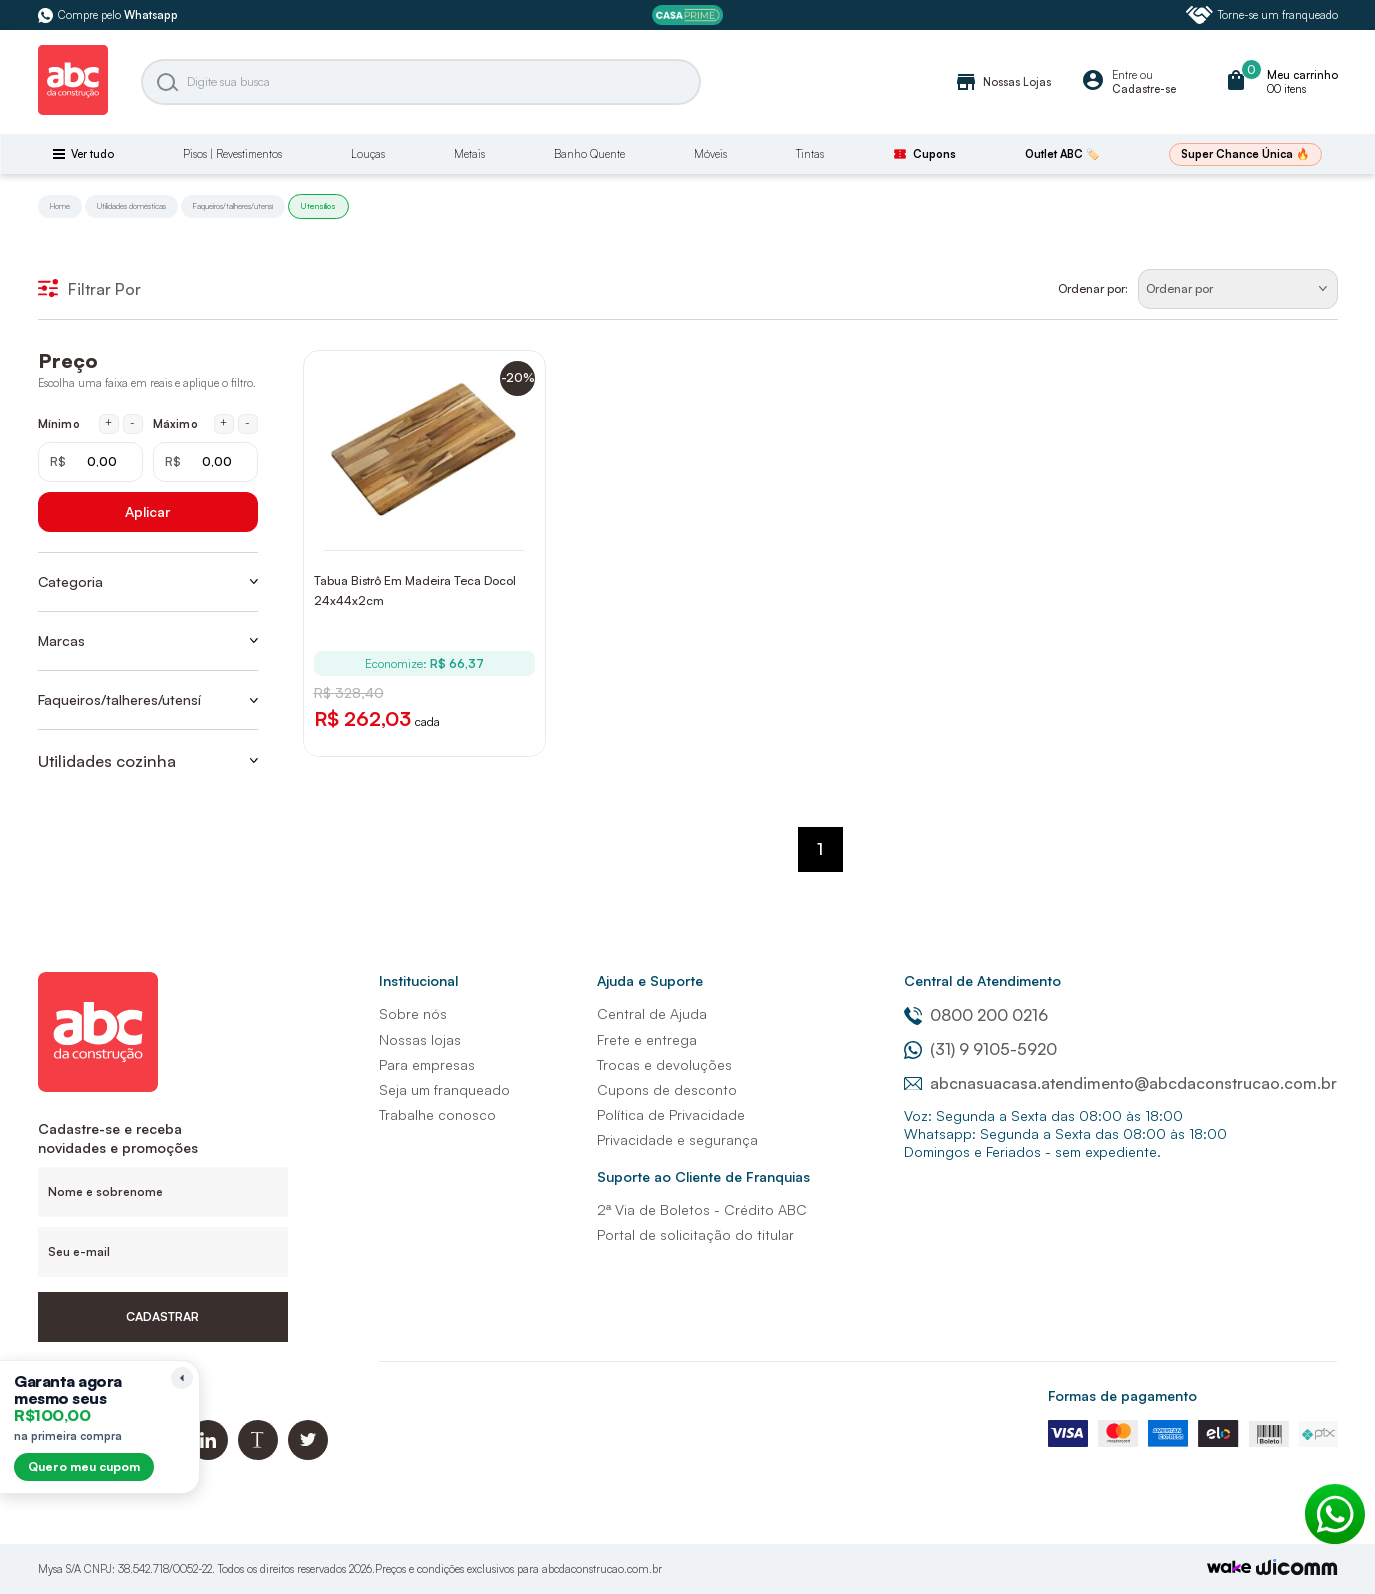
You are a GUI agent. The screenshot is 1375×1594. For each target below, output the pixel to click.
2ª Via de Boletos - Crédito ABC (702, 1209)
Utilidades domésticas (131, 206)
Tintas (810, 154)
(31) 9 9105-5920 (980, 1049)
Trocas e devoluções (664, 1064)
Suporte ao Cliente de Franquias (703, 1176)
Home (60, 206)
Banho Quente (589, 154)
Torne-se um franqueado (1262, 15)
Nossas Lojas (1002, 82)
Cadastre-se (1144, 89)
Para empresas (427, 1064)
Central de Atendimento (982, 980)
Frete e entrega (647, 1039)
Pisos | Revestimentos (232, 154)
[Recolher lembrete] (182, 1378)
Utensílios (318, 206)
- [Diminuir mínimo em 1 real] (132, 423)
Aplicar (147, 511)
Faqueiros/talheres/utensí (233, 206)
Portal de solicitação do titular (695, 1234)
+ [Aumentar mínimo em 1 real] (108, 423)
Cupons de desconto (667, 1089)
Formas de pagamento (1122, 1395)
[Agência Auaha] (1297, 1569)
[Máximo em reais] (205, 462)
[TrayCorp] (1229, 1568)
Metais (469, 154)
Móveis (710, 154)
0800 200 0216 (976, 1015)
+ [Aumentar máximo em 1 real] (223, 423)
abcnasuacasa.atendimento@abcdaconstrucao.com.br (1120, 1083)
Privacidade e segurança (677, 1139)
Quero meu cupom (84, 1466)
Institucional (418, 980)
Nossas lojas (420, 1039)
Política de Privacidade (671, 1114)
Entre (1124, 75)
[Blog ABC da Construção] (258, 1454)
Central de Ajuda (652, 1013)
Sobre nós (413, 1013)
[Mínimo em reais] (90, 462)
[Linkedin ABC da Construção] (208, 1454)
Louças (368, 154)
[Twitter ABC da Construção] (308, 1454)
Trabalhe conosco (437, 1114)
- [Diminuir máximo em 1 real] (247, 423)
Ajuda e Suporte (650, 980)
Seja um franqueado (444, 1089)
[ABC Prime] (687, 15)
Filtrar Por (89, 289)
